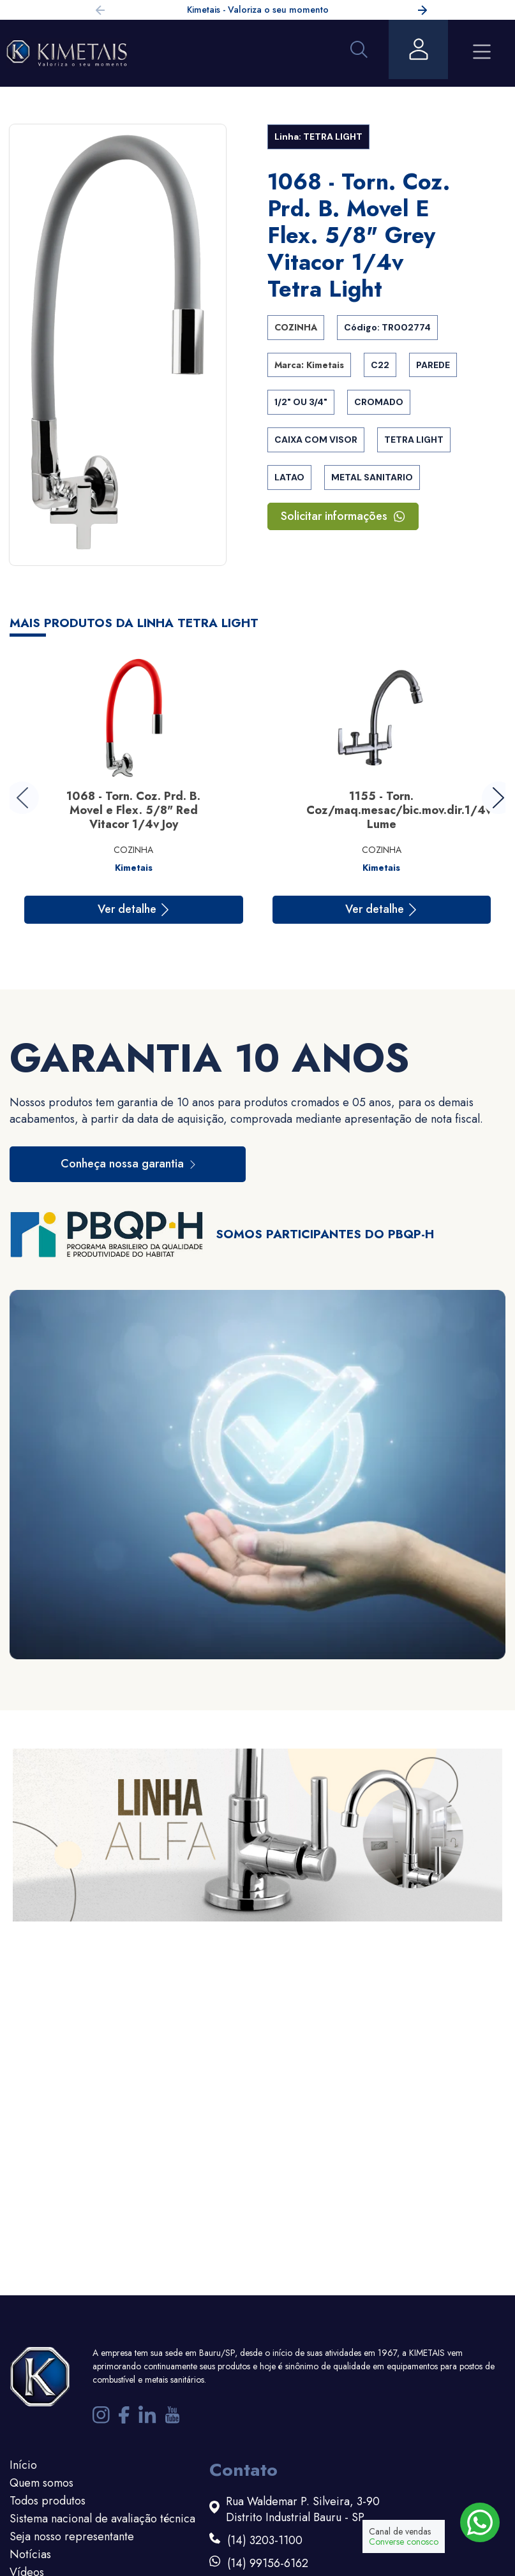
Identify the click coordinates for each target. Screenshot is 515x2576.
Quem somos (41, 2483)
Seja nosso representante (72, 2536)
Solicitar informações (343, 516)
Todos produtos (48, 2500)
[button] (422, 12)
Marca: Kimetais (309, 365)
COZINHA (295, 327)
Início (23, 2465)
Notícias (30, 2554)
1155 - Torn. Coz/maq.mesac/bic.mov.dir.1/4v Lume (398, 810)
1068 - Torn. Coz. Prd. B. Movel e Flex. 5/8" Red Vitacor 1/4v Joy (133, 810)
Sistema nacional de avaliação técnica (102, 2518)
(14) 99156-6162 (267, 2564)
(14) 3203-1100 (264, 2541)
